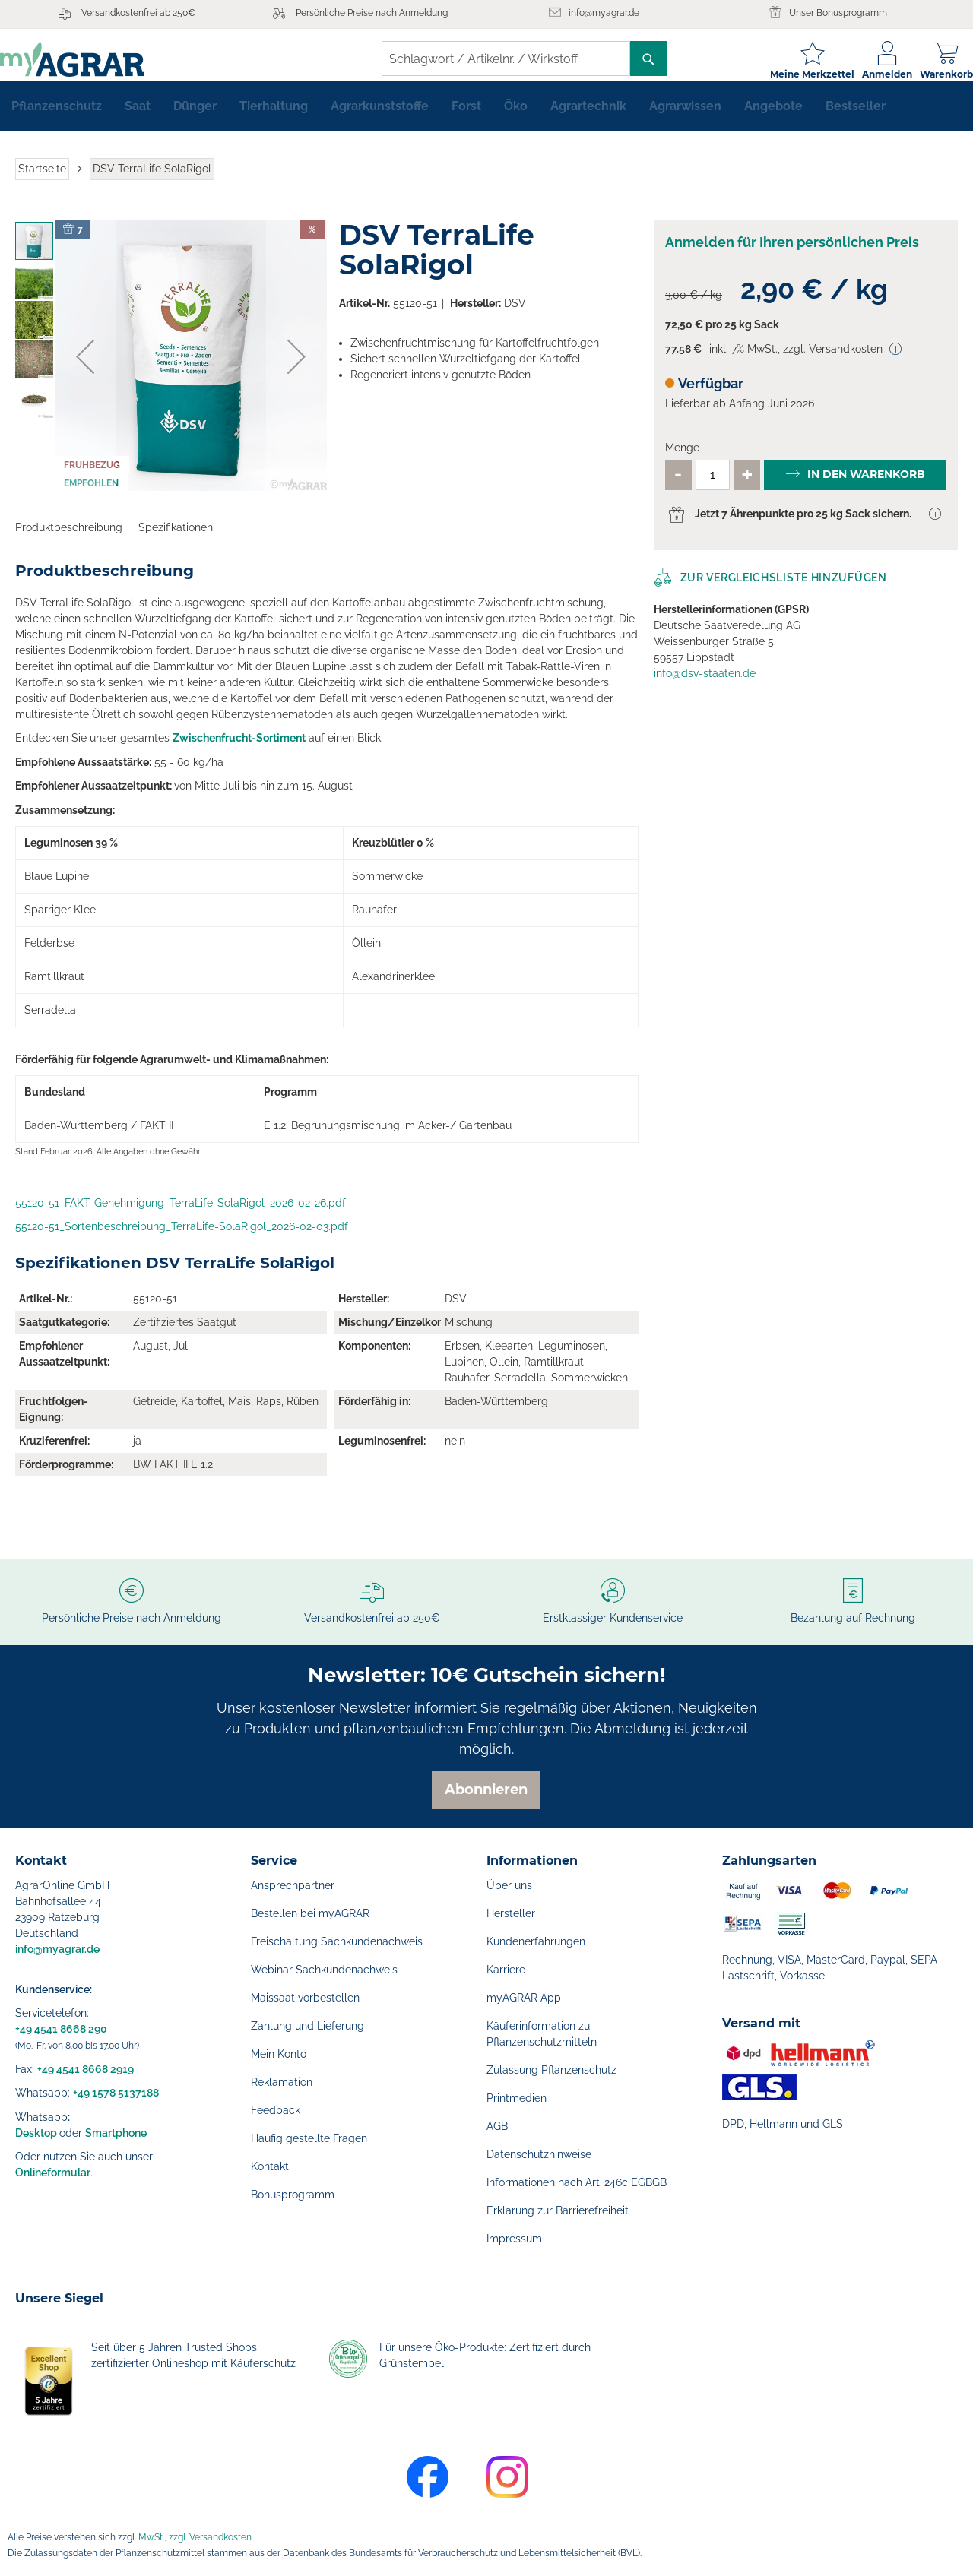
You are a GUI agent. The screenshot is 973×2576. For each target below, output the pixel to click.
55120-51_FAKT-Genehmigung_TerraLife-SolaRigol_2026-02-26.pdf (180, 1215)
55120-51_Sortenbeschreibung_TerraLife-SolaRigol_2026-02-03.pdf (181, 1239)
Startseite (42, 181)
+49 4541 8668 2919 (85, 2069)
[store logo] (87, 59)
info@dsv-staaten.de (705, 685)
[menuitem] (56, 118)
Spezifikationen (175, 539)
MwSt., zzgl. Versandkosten (195, 2537)
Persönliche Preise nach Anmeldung (372, 13)
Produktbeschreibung (68, 539)
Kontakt (270, 2166)
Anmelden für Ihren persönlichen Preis (792, 254)
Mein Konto (278, 2054)
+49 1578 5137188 (116, 2093)
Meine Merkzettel (797, 74)
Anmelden (872, 74)
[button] (85, 369)
